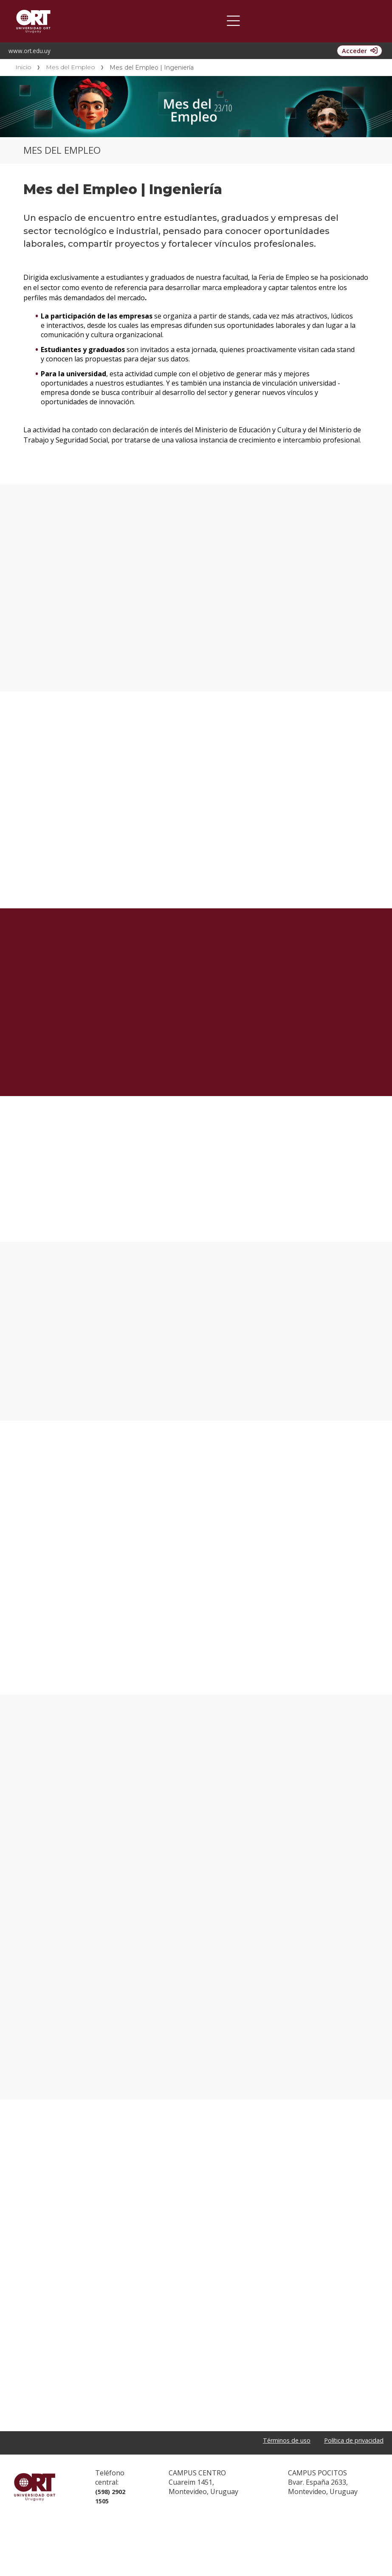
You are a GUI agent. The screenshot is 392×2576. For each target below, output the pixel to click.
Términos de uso (277, 2498)
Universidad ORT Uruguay (34, 2544)
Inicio (23, 67)
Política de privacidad (350, 2498)
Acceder (349, 51)
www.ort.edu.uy (29, 51)
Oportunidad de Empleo (141, 21)
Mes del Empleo (70, 67)
